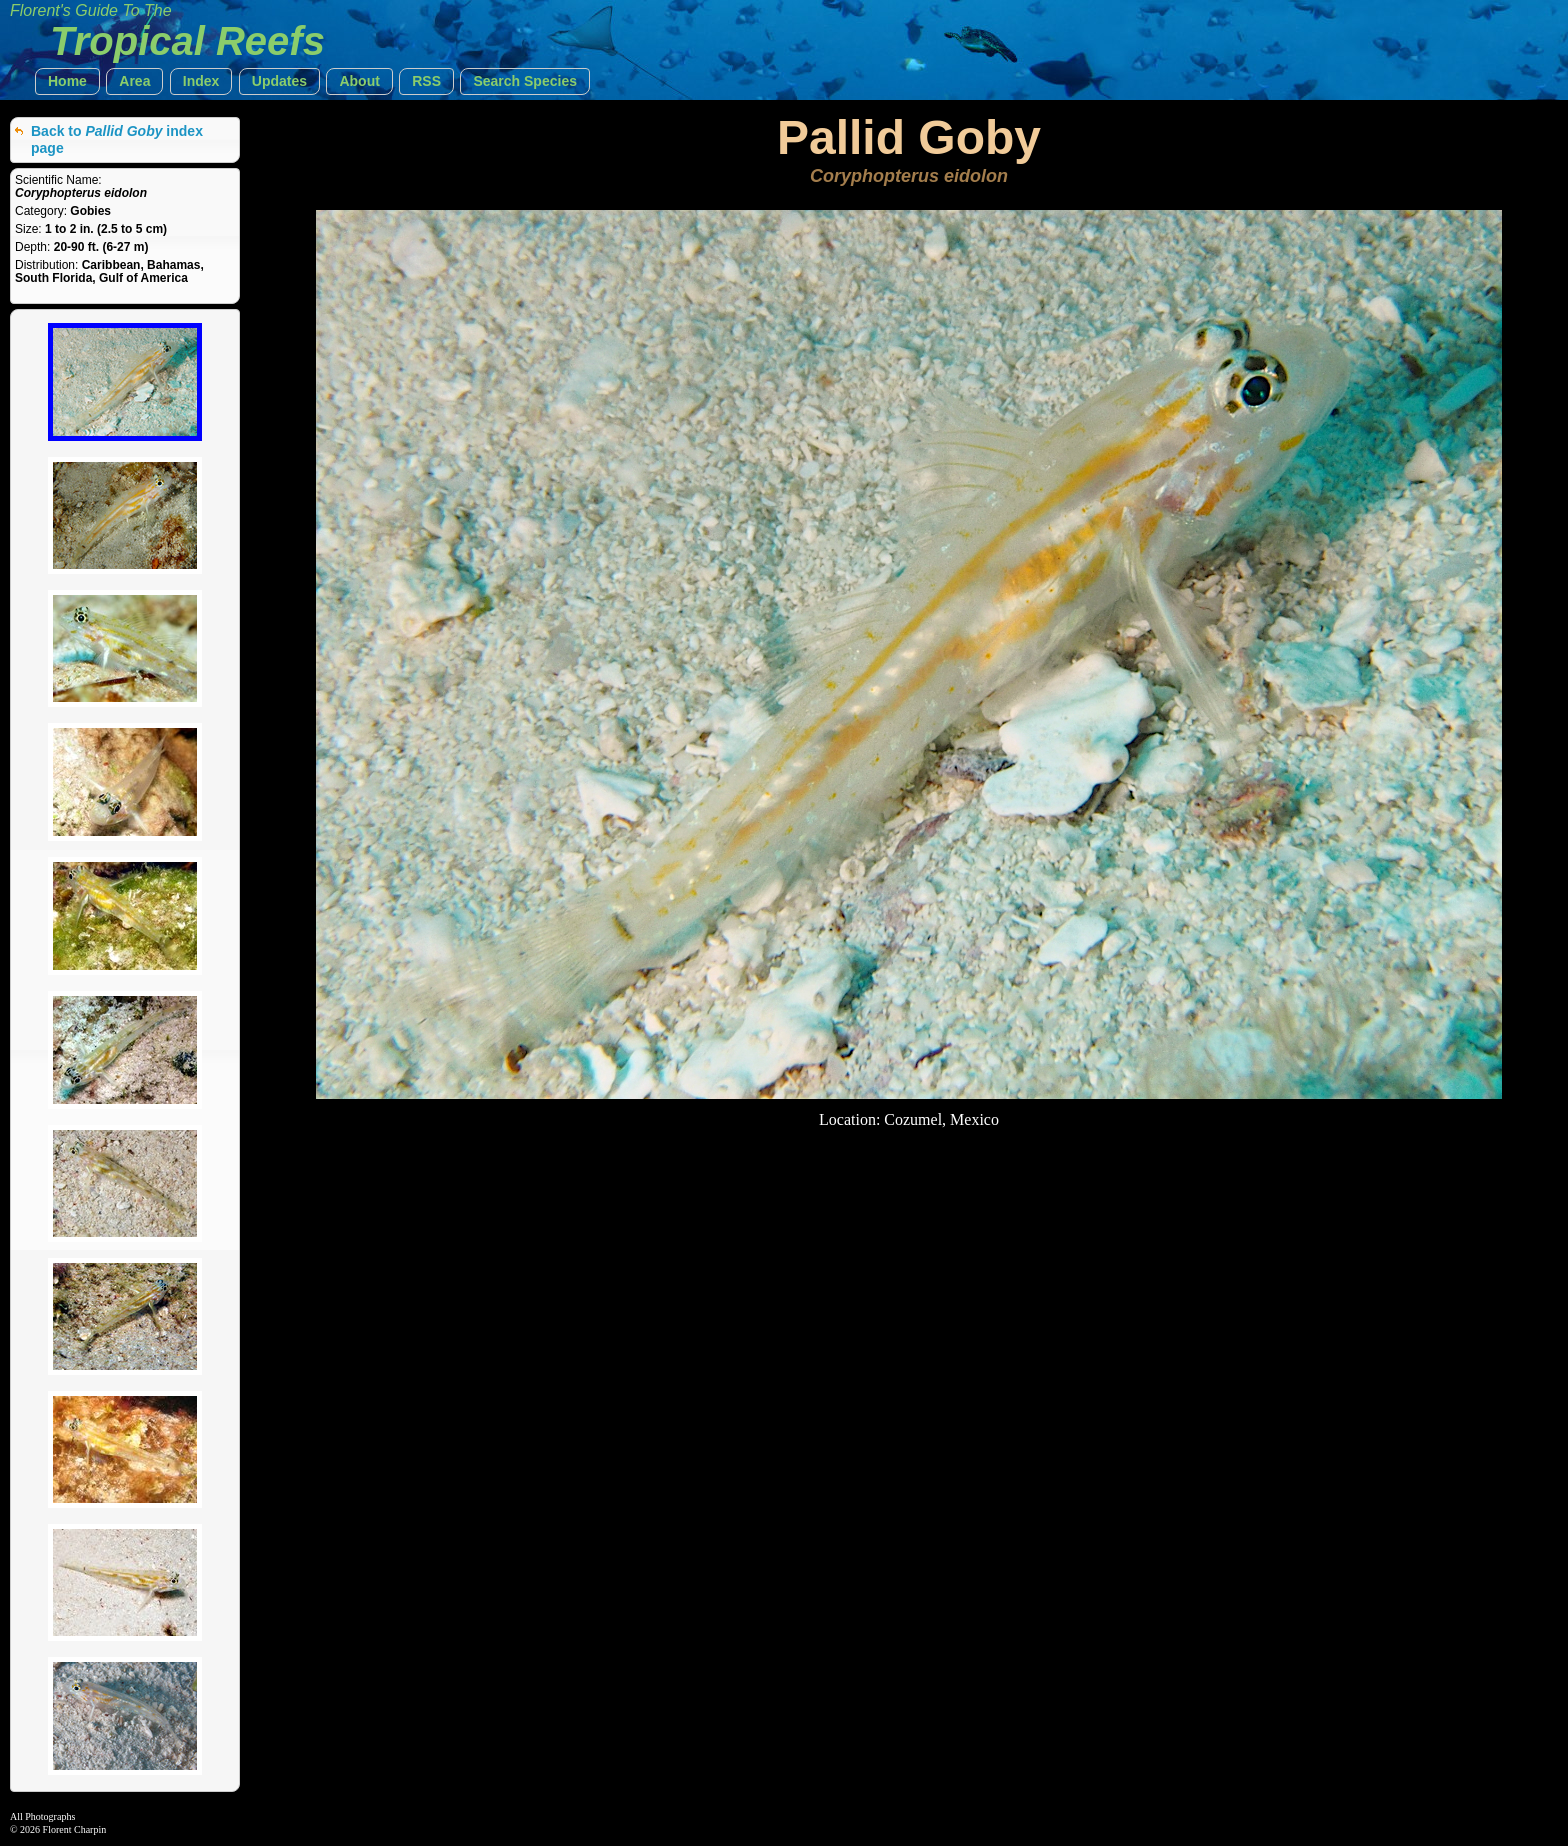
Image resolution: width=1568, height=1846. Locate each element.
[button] (67, 81)
